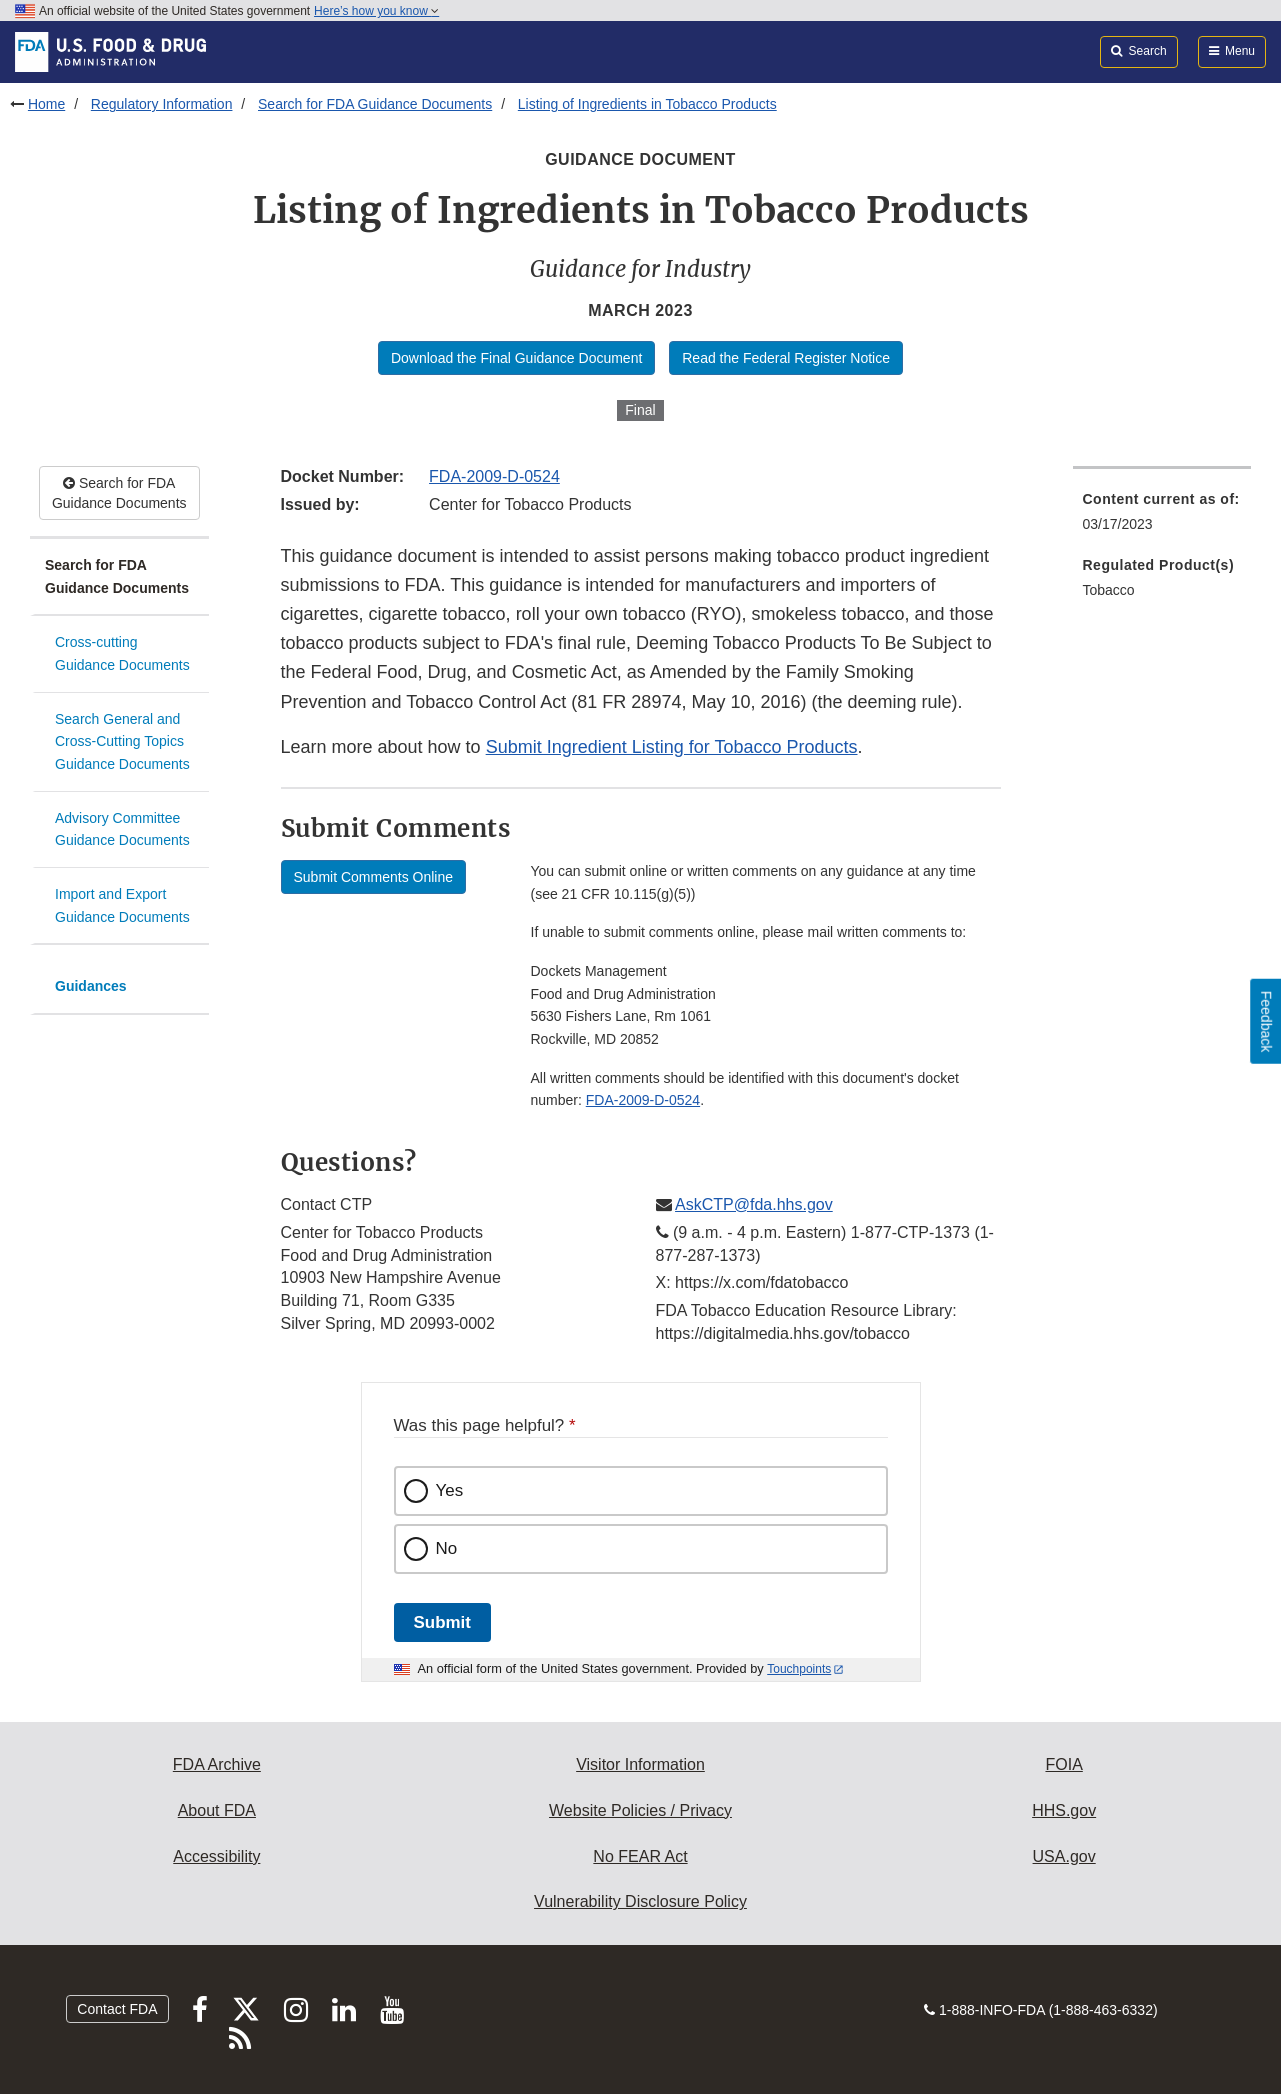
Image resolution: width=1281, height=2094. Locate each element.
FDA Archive (217, 1764)
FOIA (1063, 1764)
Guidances (91, 986)
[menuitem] (1162, 517)
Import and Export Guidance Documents (122, 905)
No (447, 1548)
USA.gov (1064, 1856)
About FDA (217, 1810)
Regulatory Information (162, 104)
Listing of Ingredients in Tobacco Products (647, 104)
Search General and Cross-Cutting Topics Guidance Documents (122, 741)
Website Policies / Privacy (640, 1810)
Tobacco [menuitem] (1109, 590)
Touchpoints (799, 1669)
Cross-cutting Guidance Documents (122, 653)
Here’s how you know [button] (376, 11)
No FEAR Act (640, 1856)
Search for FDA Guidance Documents (375, 104)
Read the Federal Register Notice (786, 358)
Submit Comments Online (374, 877)
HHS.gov (1064, 1810)
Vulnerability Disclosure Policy (640, 1901)
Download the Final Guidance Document (516, 358)
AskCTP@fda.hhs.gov (754, 1204)
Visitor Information (640, 1764)
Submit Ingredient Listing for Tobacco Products (672, 747)
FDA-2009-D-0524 (494, 476)
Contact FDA (117, 2009)
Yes (450, 1490)
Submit (442, 1622)
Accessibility (216, 1856)
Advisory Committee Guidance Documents (122, 829)
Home (46, 104)
